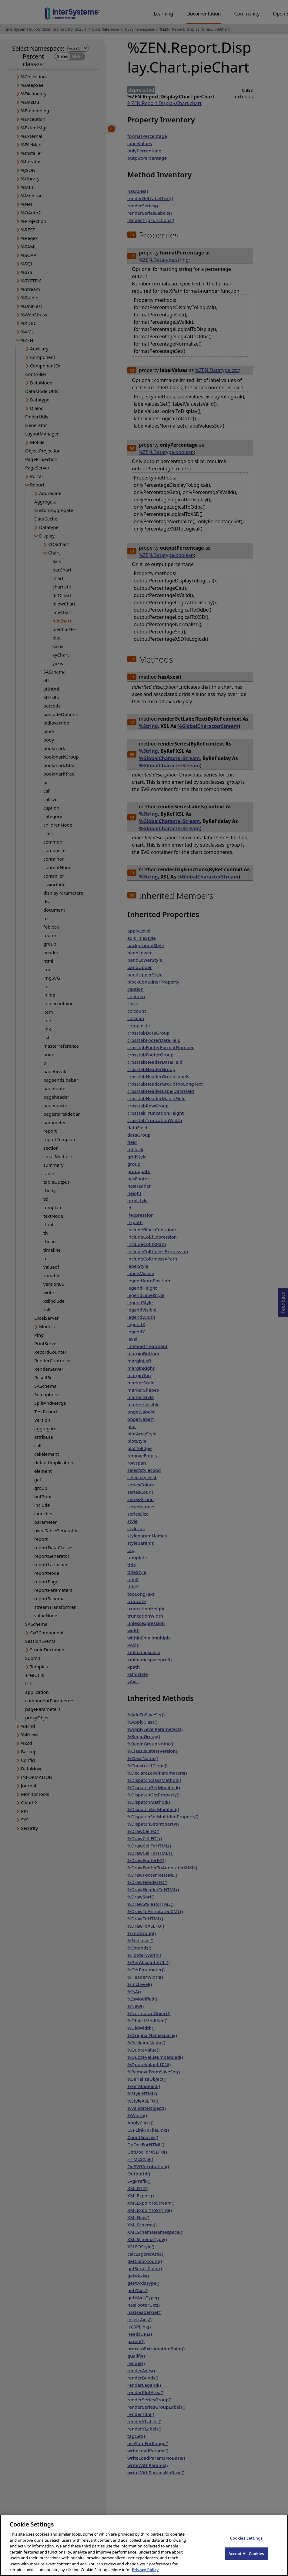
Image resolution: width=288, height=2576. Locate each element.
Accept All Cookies (246, 2560)
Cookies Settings (246, 2545)
